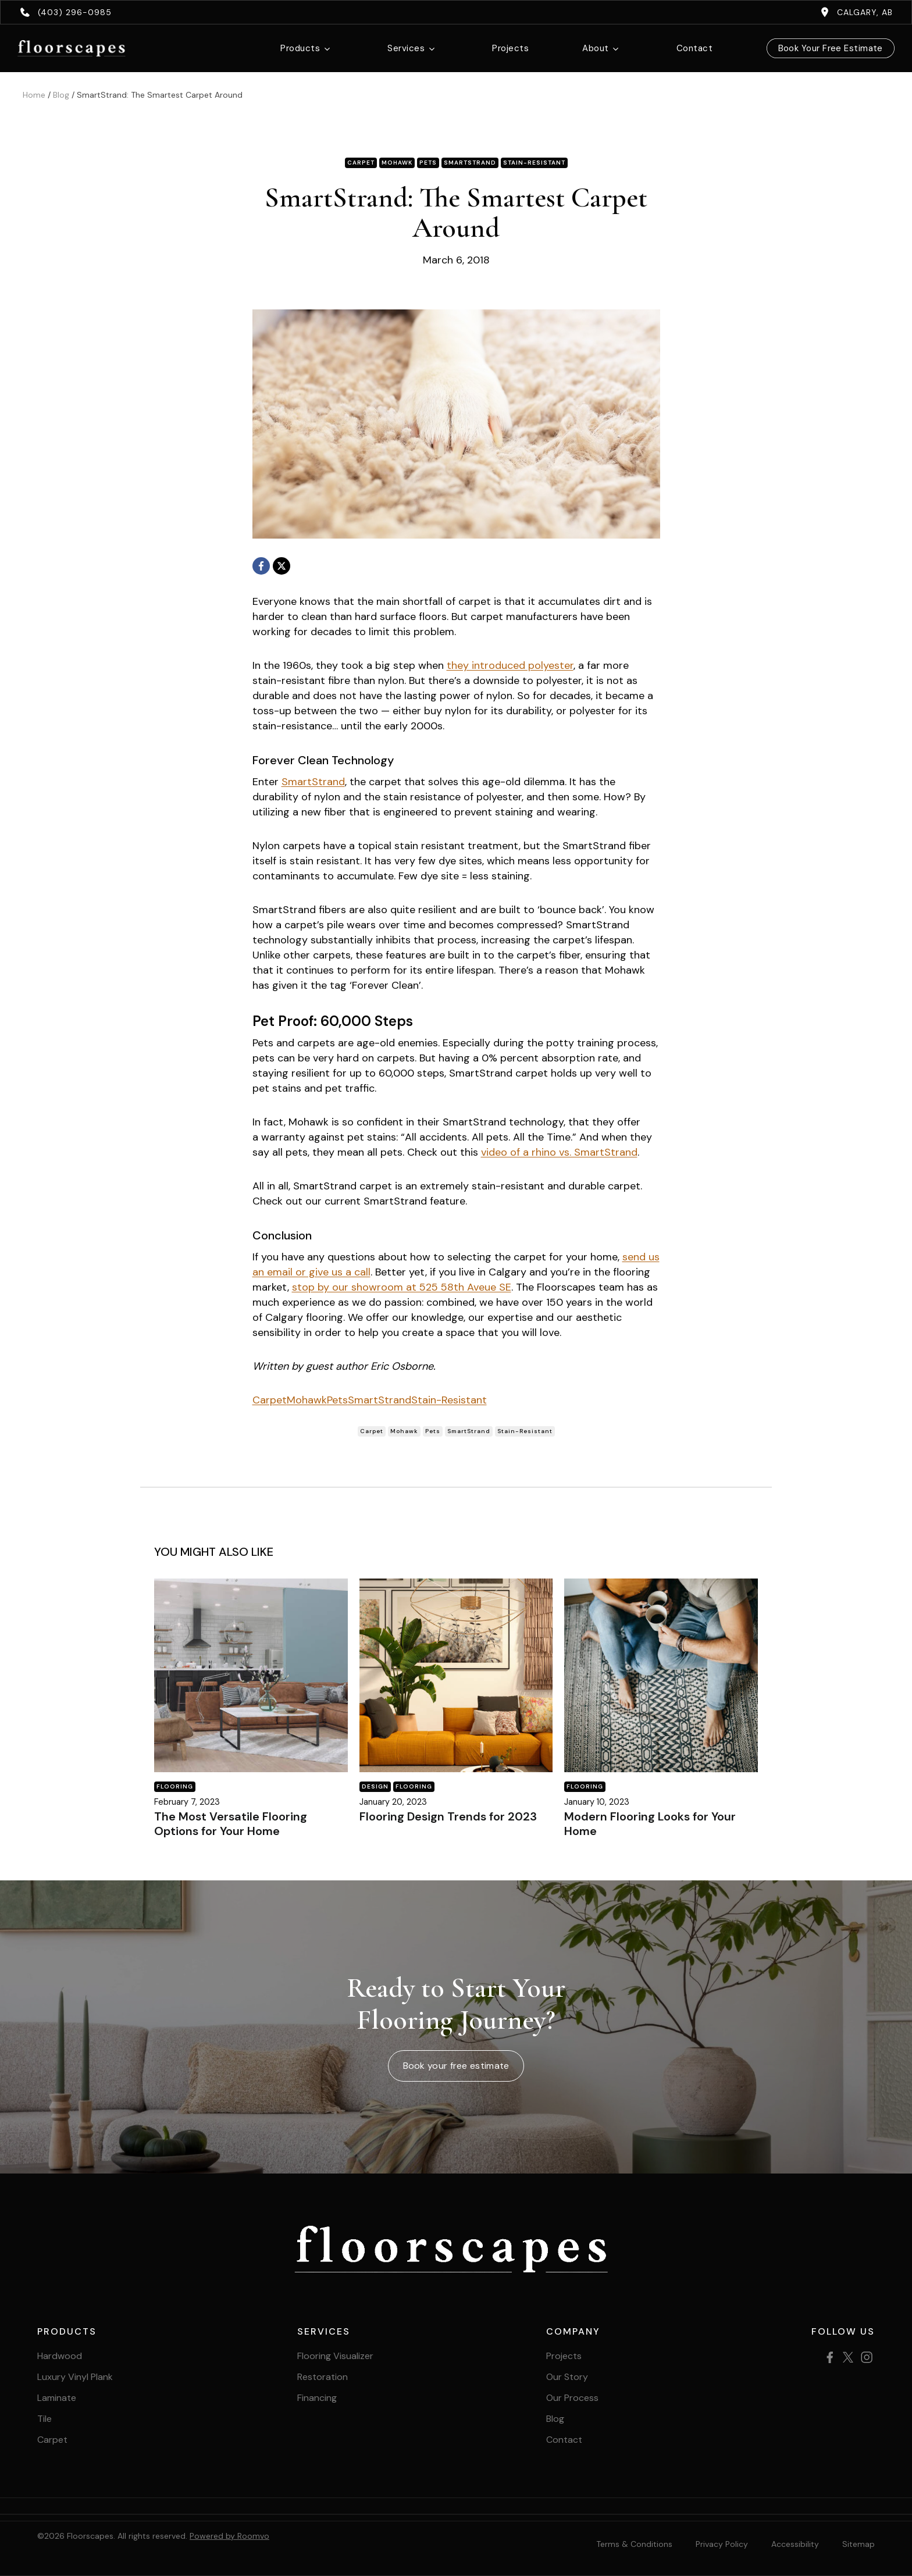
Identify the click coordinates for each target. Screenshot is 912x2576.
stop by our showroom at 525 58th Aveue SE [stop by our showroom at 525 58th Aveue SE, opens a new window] (401, 1287)
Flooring (174, 1786)
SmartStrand (379, 1400)
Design (375, 1786)
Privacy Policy (722, 2544)
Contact (694, 48)
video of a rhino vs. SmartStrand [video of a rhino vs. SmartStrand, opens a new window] (559, 1152)
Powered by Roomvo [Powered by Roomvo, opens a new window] (229, 2536)
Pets (337, 1400)
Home (34, 95)
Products (300, 48)
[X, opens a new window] (281, 566)
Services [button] (406, 48)
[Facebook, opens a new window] (261, 566)
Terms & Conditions (634, 2544)
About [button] (595, 48)
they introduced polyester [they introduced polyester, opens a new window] (510, 665)
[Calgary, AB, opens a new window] (856, 12)
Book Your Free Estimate (830, 48)
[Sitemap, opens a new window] (858, 2544)
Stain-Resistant (449, 1400)
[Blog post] (251, 1675)
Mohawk (307, 1400)
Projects (510, 48)
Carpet (269, 1400)
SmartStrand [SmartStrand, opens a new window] (313, 782)
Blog (61, 95)
